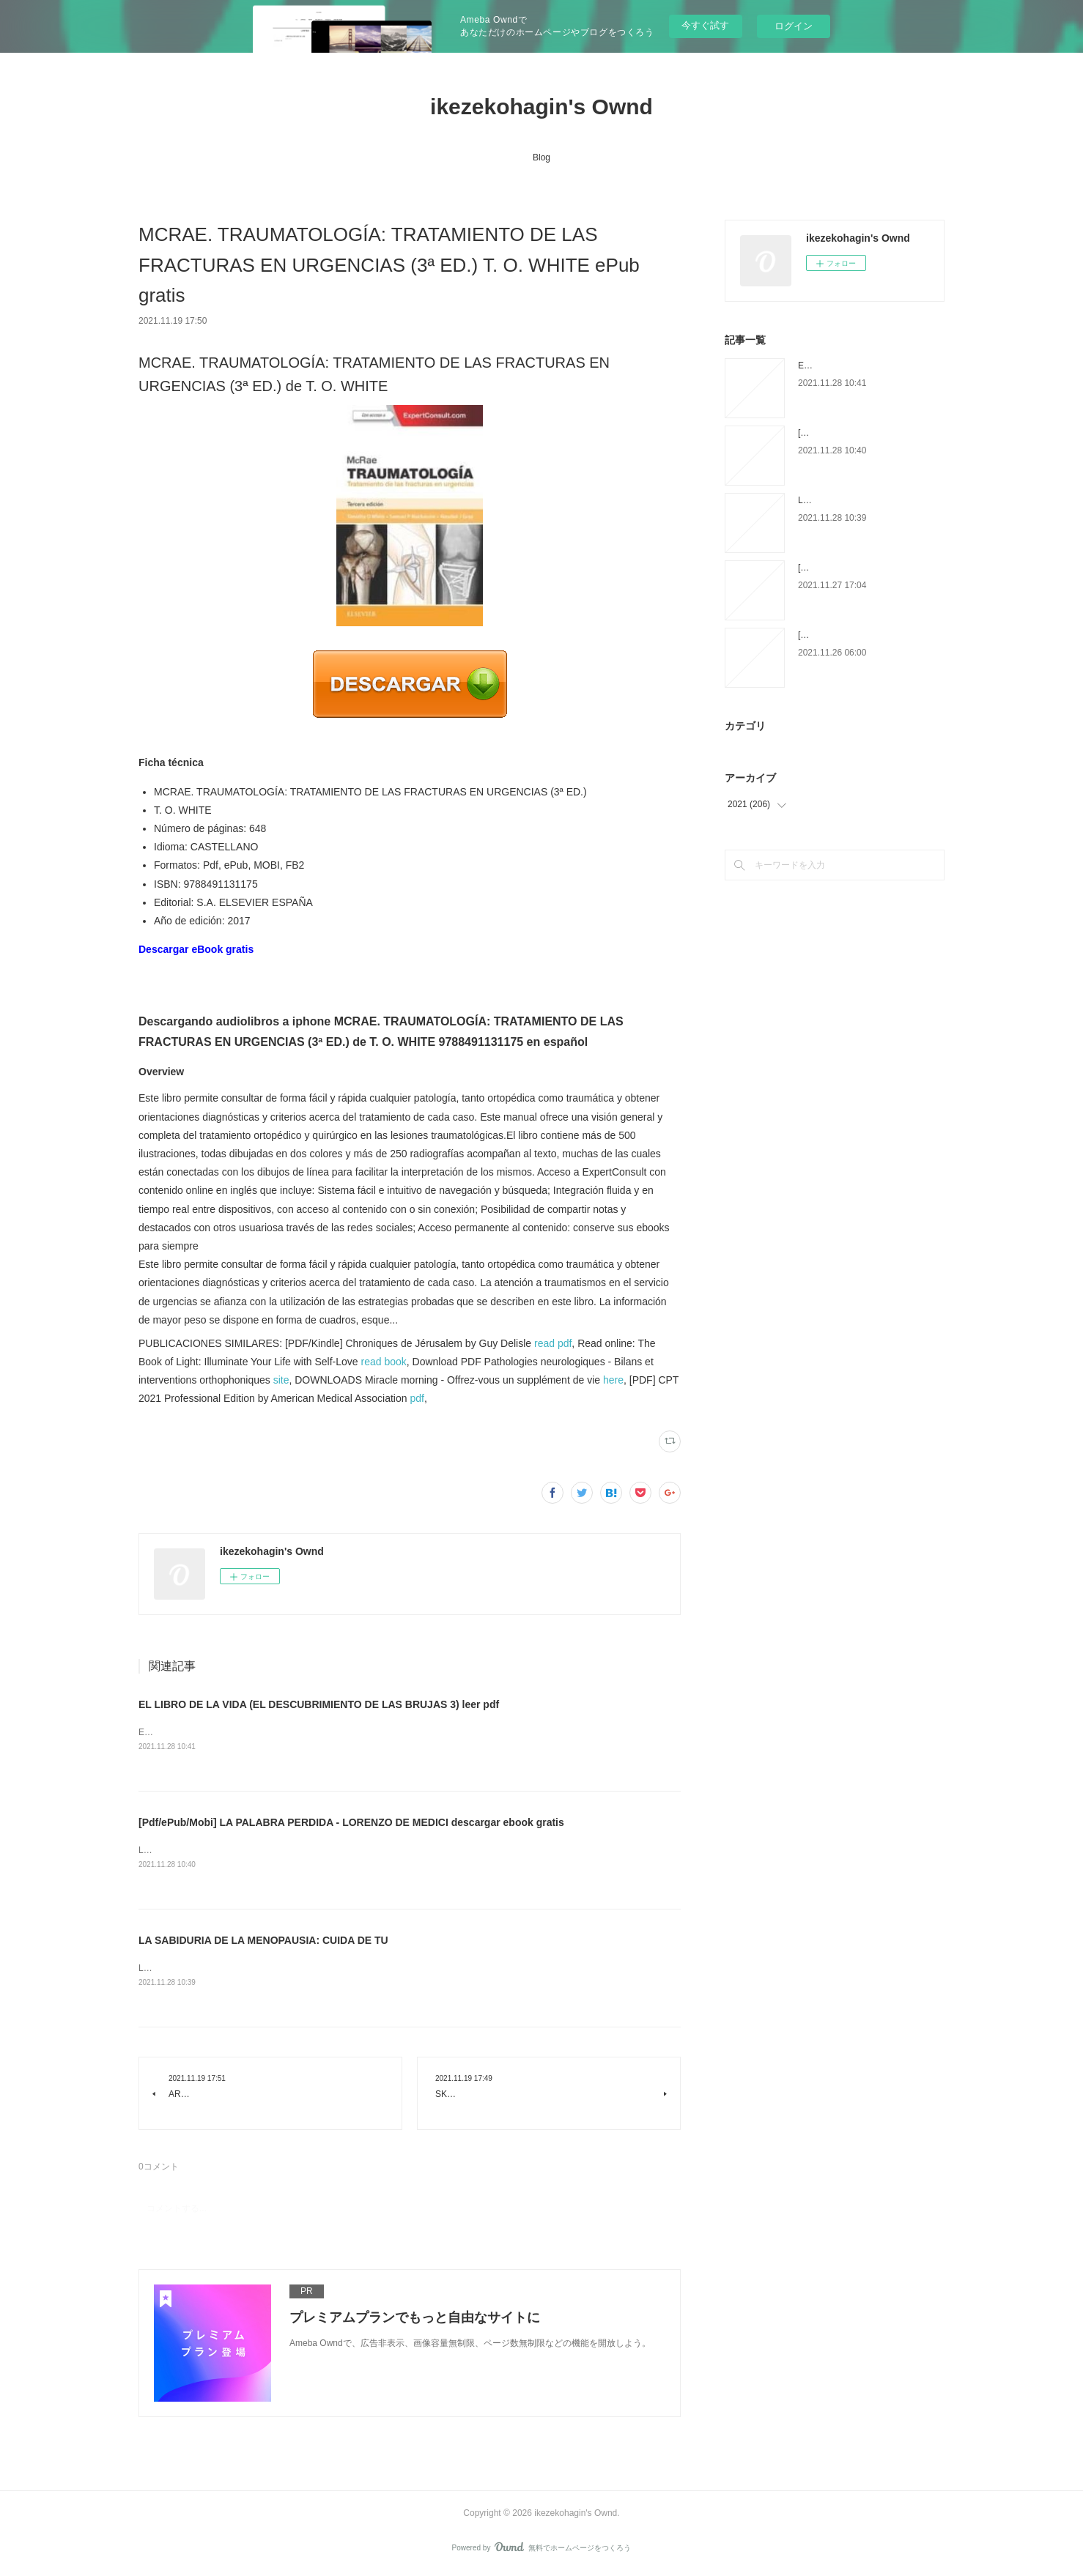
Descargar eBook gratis (196, 949)
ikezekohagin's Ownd (541, 106)
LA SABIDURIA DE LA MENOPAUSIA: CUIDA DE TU (263, 1942)
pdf (417, 1398)
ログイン (794, 26)
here (613, 1380)
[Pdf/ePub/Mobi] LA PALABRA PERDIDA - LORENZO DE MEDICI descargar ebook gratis (351, 1823)
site (281, 1380)
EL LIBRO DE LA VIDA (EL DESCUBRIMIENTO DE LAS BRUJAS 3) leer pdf (318, 1704)
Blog (541, 157)
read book (384, 1361)
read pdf (553, 1343)
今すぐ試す (705, 25)
